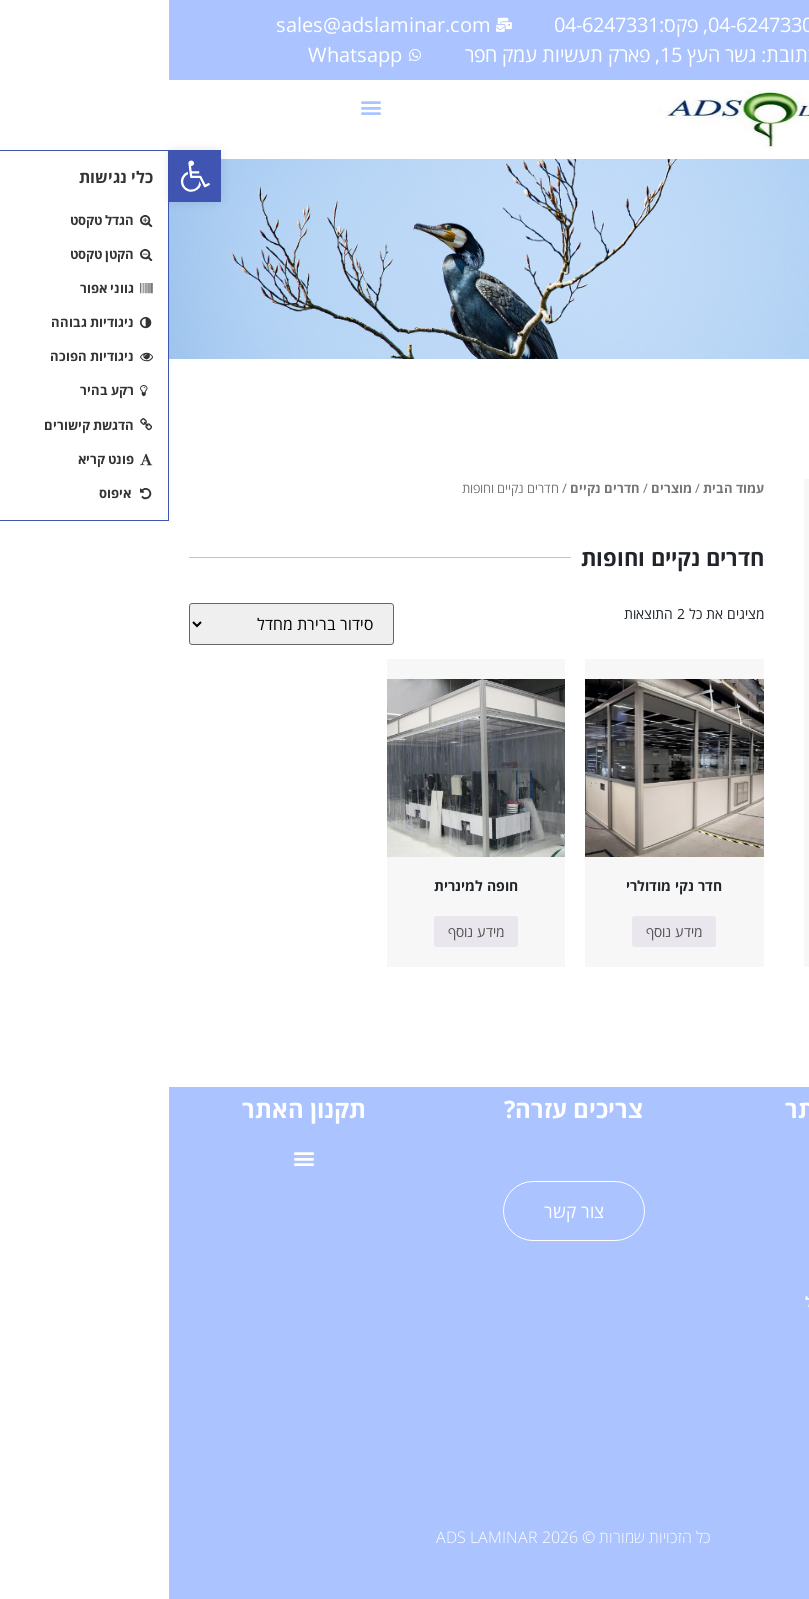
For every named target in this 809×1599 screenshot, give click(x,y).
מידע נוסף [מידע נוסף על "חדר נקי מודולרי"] (505, 931)
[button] (26, 176)
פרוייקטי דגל (674, 1301)
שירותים (674, 1256)
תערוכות (674, 1485)
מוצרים (502, 488)
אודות (674, 1347)
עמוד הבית (564, 488)
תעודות (674, 1439)
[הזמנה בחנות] (122, 624)
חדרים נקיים (436, 488)
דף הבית (674, 1163)
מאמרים (674, 1394)
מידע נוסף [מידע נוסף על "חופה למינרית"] (307, 931)
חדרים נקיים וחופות (722, 585)
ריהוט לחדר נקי (713, 641)
